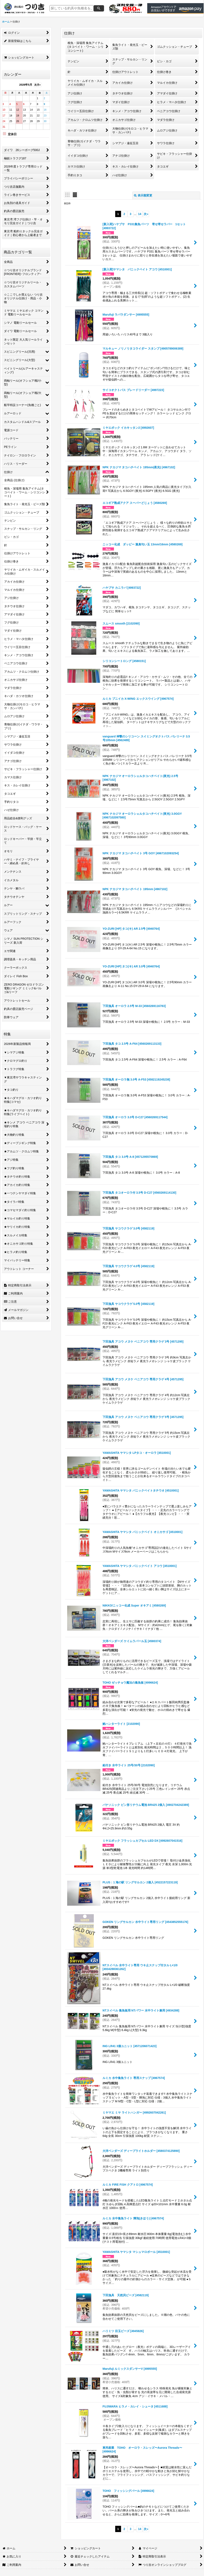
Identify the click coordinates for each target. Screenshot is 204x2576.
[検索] (99, 8)
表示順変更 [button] (143, 195)
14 (139, 214)
